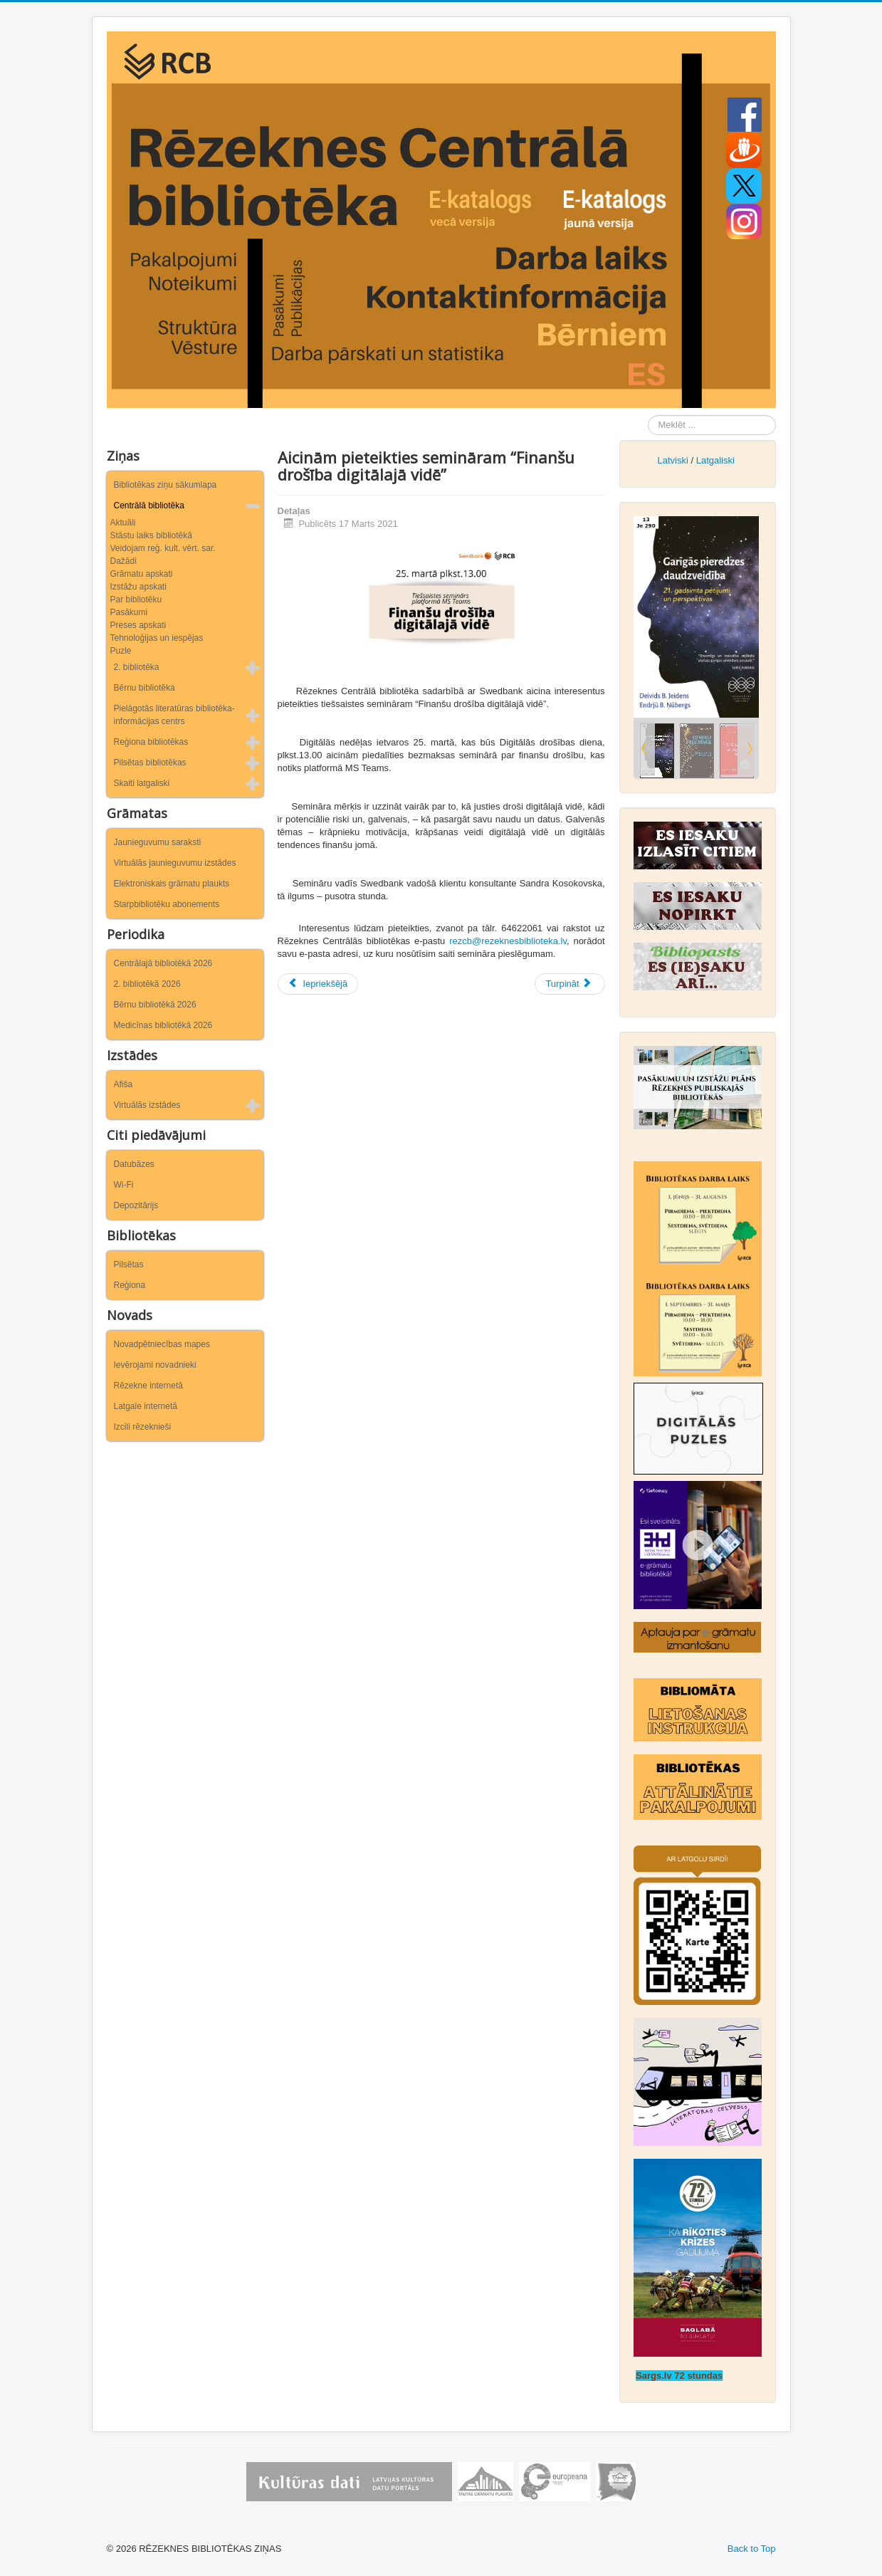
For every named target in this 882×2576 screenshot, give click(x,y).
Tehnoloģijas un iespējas (157, 638)
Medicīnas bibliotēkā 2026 (163, 1025)
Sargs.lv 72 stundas (679, 2375)
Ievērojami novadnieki (155, 1365)
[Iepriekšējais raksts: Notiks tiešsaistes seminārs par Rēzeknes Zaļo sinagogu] (318, 984)
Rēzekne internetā (148, 1386)
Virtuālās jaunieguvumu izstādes (175, 863)
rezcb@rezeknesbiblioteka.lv (508, 941)
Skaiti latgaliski (142, 783)
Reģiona (130, 1285)
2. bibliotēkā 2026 (147, 984)
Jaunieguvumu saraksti (157, 842)
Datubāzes (134, 1164)
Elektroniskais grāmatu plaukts (172, 884)
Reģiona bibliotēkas (151, 742)
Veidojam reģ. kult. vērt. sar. (163, 548)
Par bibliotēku (136, 599)
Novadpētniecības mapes (162, 1344)
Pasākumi (129, 612)
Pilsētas (129, 1264)
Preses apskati (138, 625)
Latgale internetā (145, 1406)
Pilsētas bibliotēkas (150, 763)
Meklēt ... (648, 415)
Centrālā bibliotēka (149, 506)
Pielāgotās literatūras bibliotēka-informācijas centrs (174, 714)
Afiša (123, 1084)
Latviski (672, 460)
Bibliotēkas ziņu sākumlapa (165, 485)
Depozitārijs (136, 1205)
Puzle (121, 651)
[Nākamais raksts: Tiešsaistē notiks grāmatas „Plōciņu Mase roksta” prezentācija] (569, 984)
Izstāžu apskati (138, 587)
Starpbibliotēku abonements (167, 904)
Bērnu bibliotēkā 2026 (155, 1005)
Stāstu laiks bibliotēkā (151, 535)
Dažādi (123, 561)
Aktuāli (123, 523)
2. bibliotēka (136, 667)
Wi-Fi (124, 1185)
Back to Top (752, 2548)
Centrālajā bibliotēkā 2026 (163, 963)
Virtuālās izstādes (147, 1105)
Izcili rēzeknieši (143, 1427)
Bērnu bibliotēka (144, 688)
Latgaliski (715, 460)
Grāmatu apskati (141, 574)
